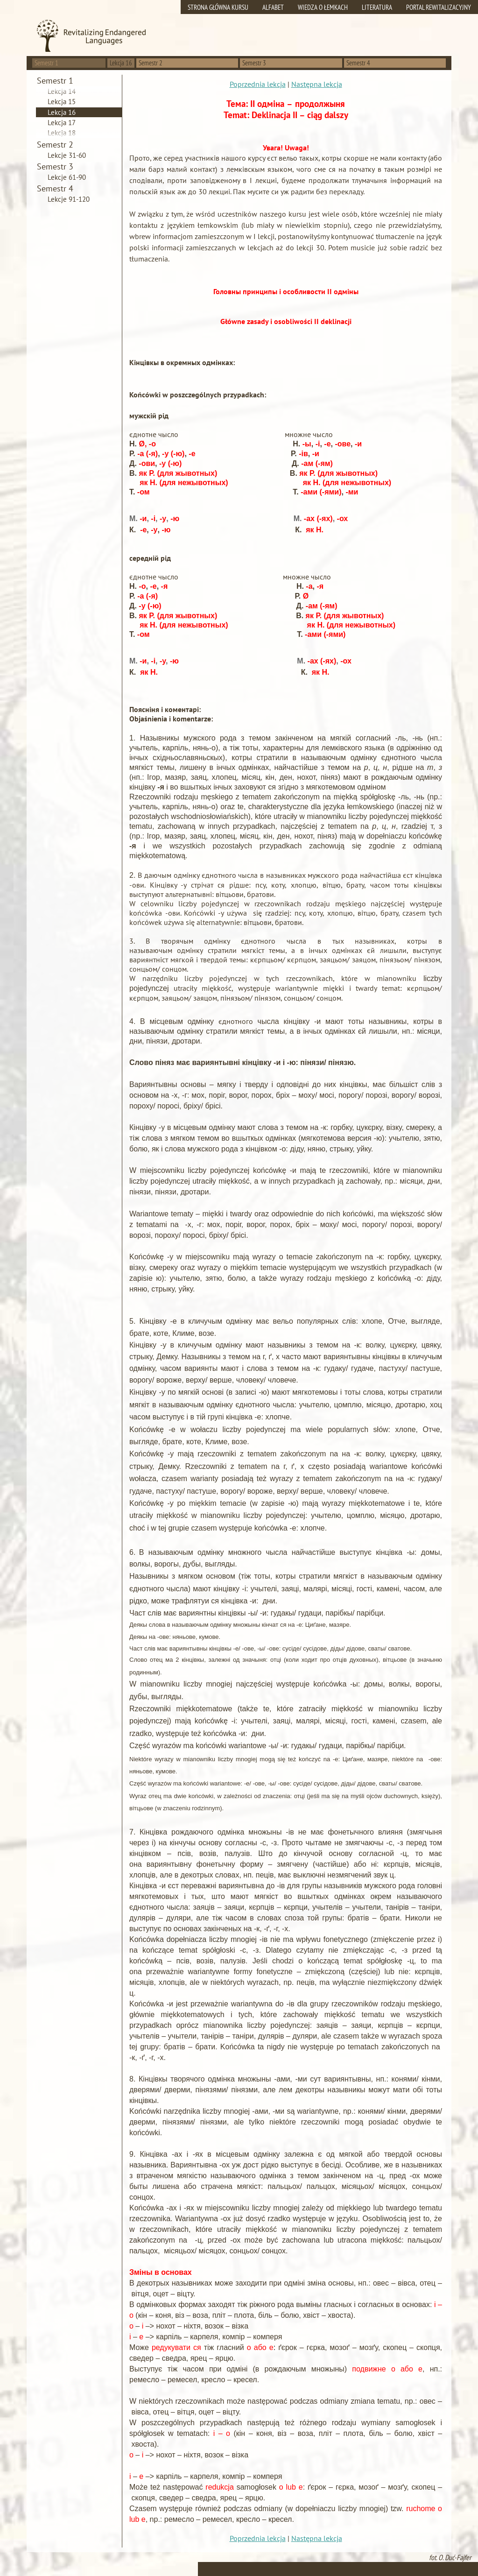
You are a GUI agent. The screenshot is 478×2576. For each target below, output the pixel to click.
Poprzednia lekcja (258, 84)
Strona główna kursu (218, 7)
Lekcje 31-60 (67, 155)
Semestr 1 (46, 62)
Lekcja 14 (62, 91)
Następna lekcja (316, 84)
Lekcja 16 (62, 112)
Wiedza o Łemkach (323, 7)
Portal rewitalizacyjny (438, 7)
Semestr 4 (358, 62)
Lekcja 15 (62, 101)
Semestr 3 (254, 62)
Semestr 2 (150, 62)
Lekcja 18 (62, 132)
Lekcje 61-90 (67, 177)
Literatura (377, 7)
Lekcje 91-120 (69, 199)
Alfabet (273, 7)
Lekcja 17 (62, 122)
